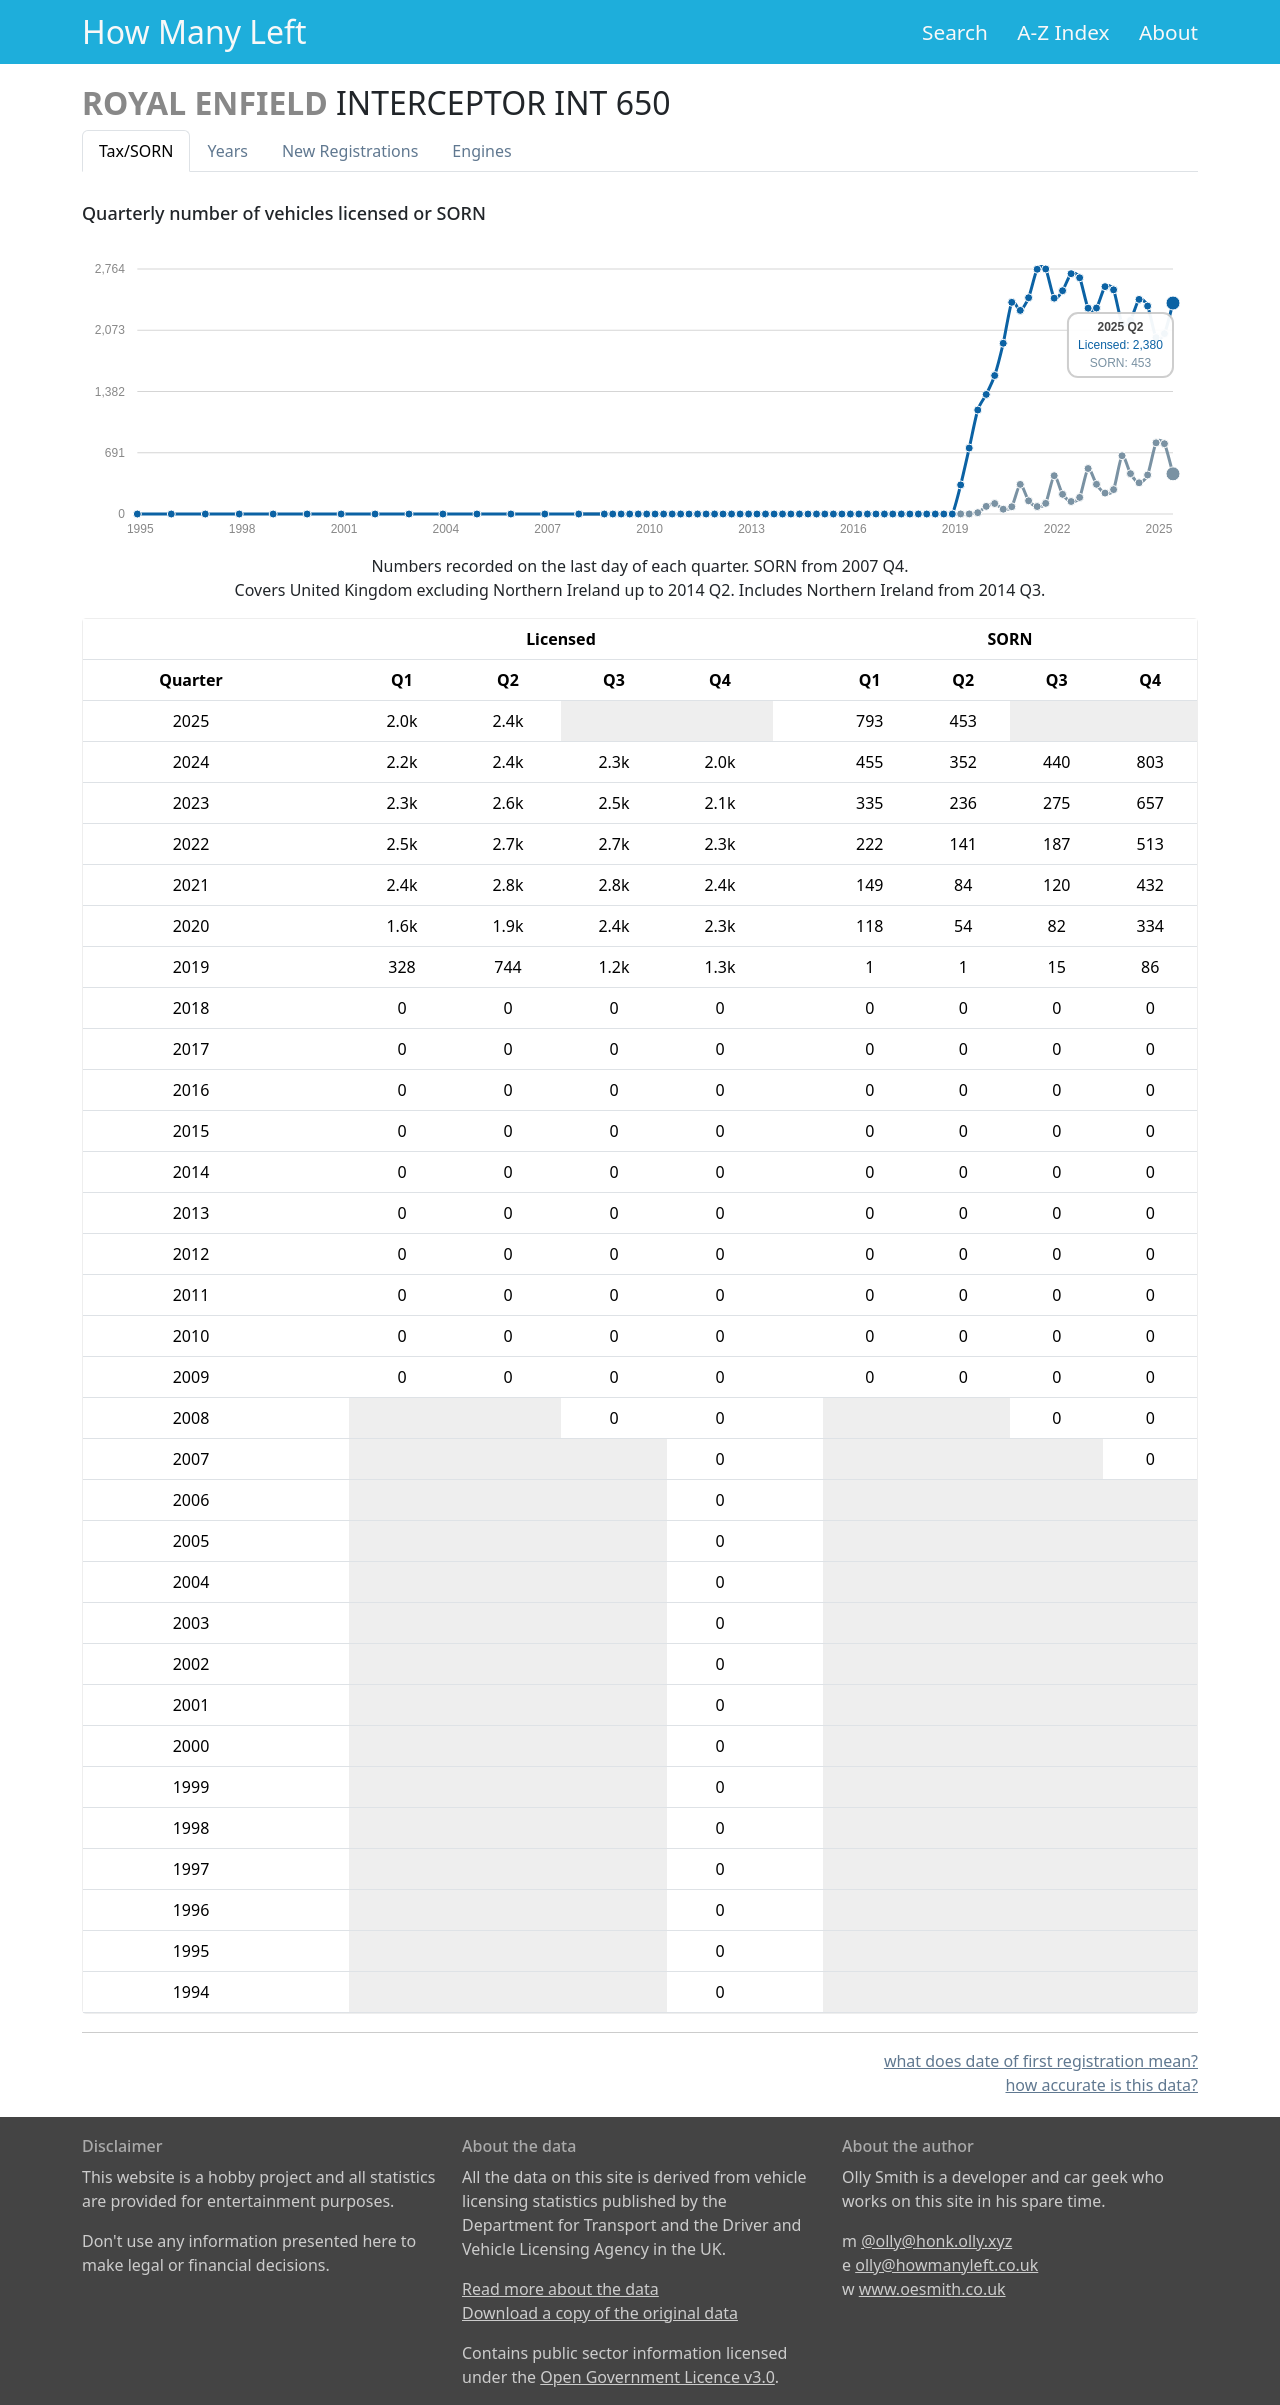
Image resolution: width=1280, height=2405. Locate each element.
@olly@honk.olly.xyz (936, 2241)
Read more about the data (560, 2289)
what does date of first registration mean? (1041, 2061)
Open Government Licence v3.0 (657, 2377)
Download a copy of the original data (600, 2313)
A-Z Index (1063, 32)
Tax (136, 151)
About (1168, 32)
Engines (481, 151)
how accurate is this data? (1101, 2085)
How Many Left (194, 31)
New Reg (350, 151)
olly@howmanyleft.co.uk (946, 2265)
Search (955, 32)
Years (227, 151)
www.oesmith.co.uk (932, 2289)
